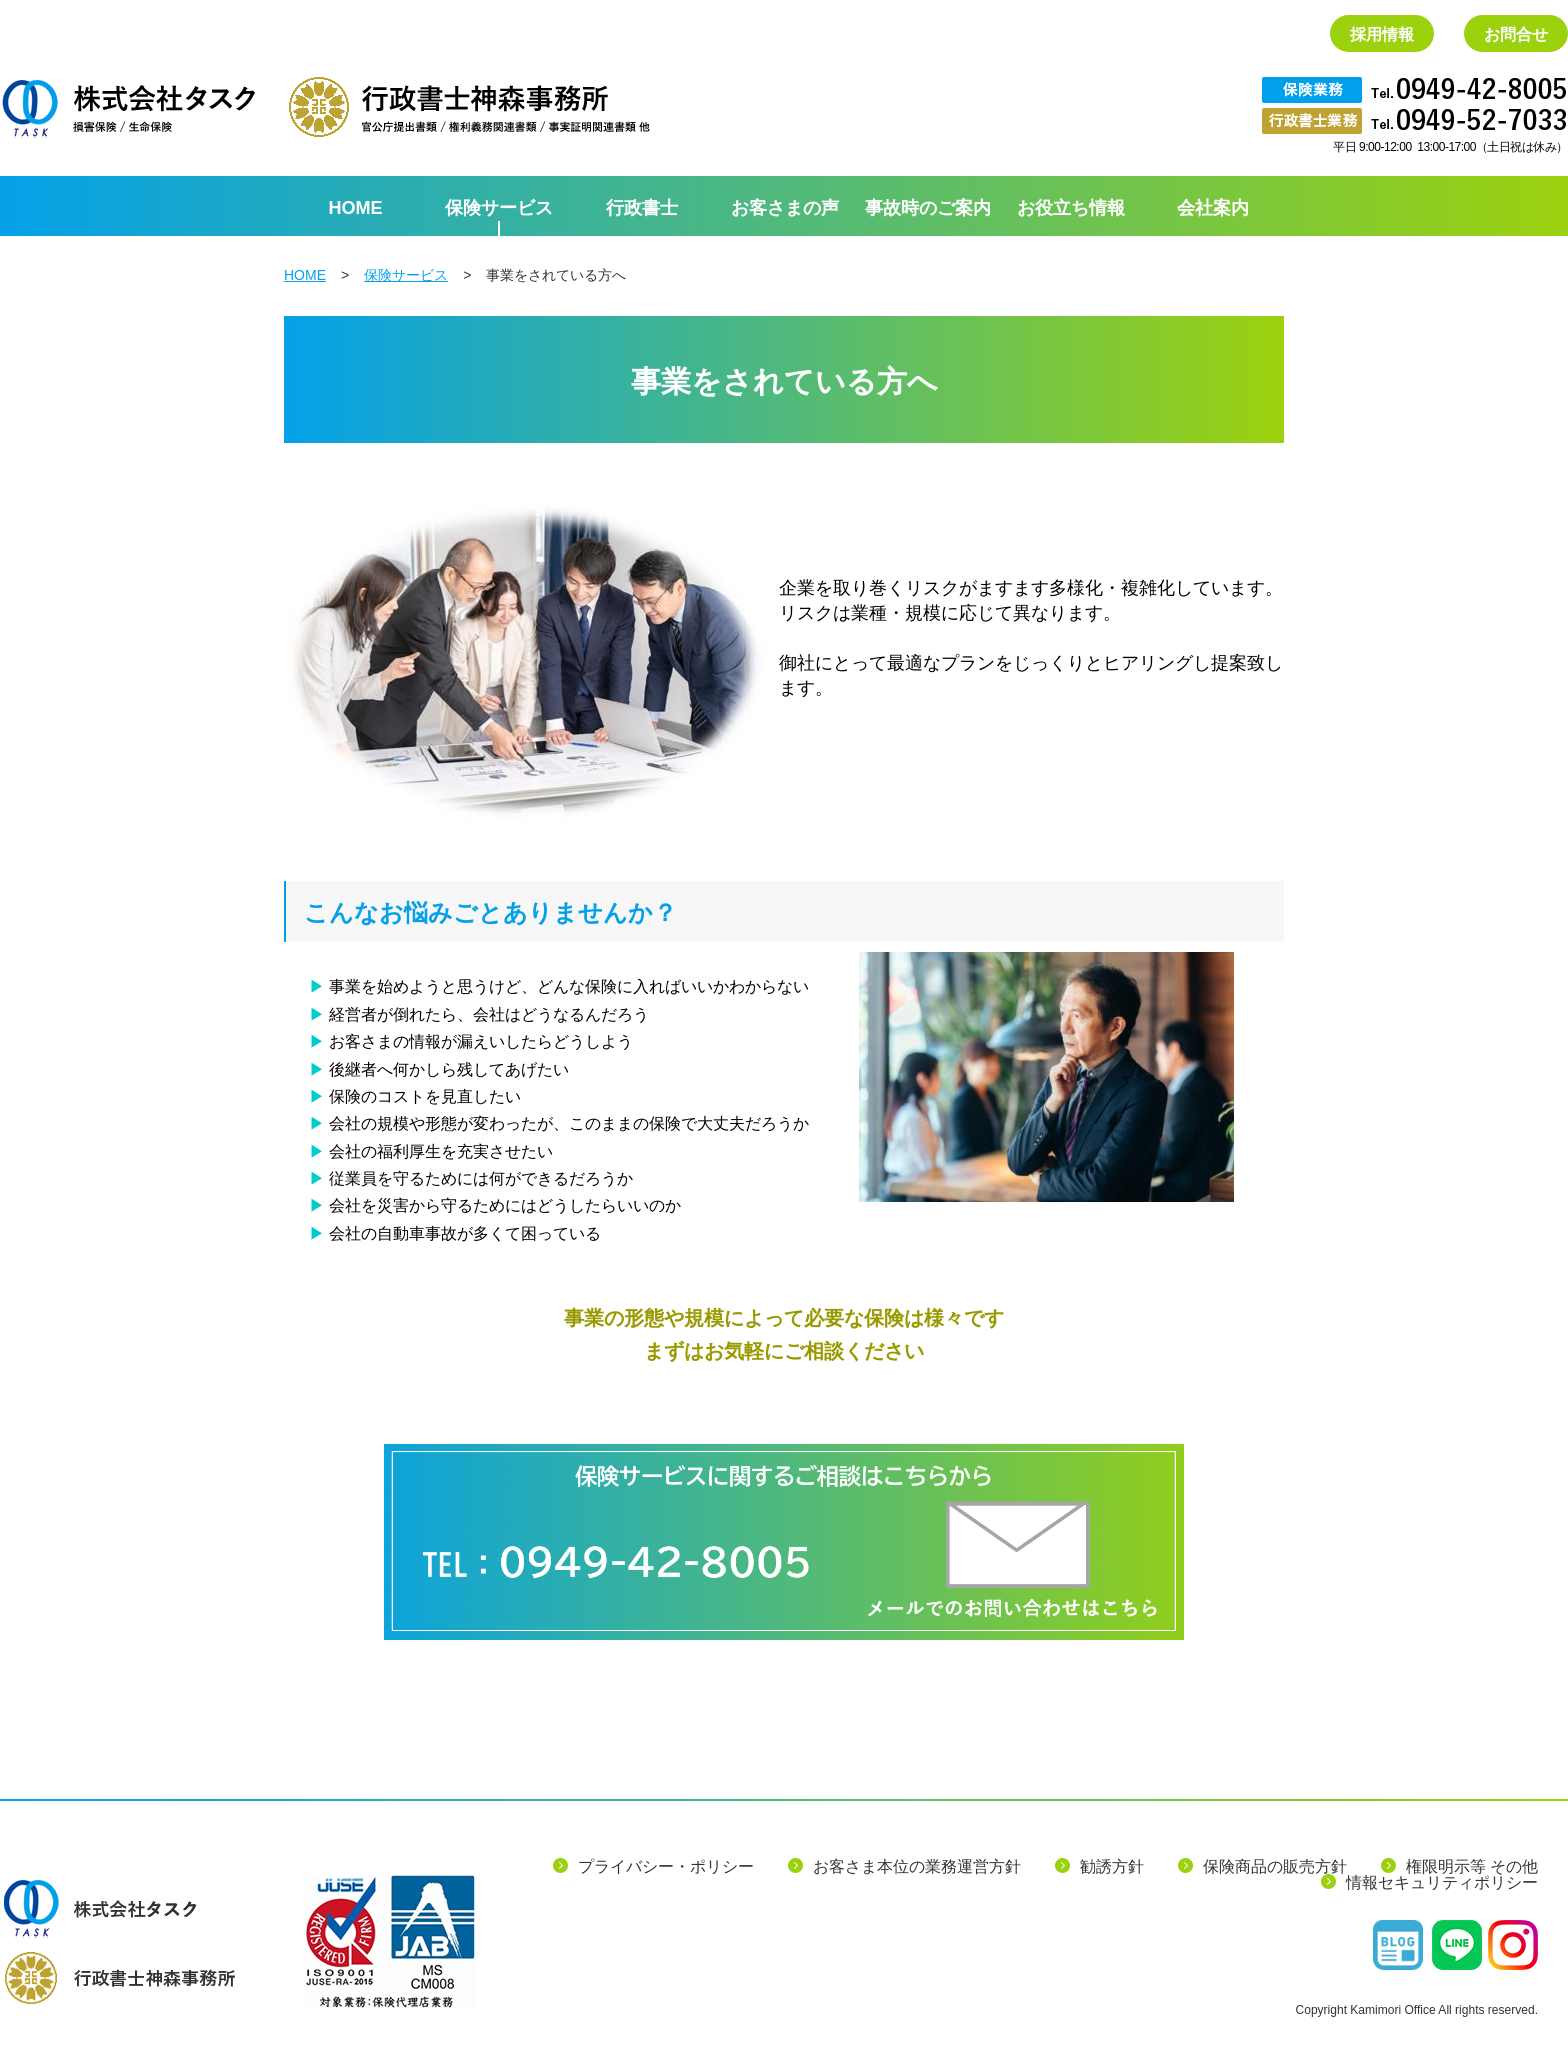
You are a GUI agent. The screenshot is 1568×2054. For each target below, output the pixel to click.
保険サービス (406, 275)
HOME (305, 275)
